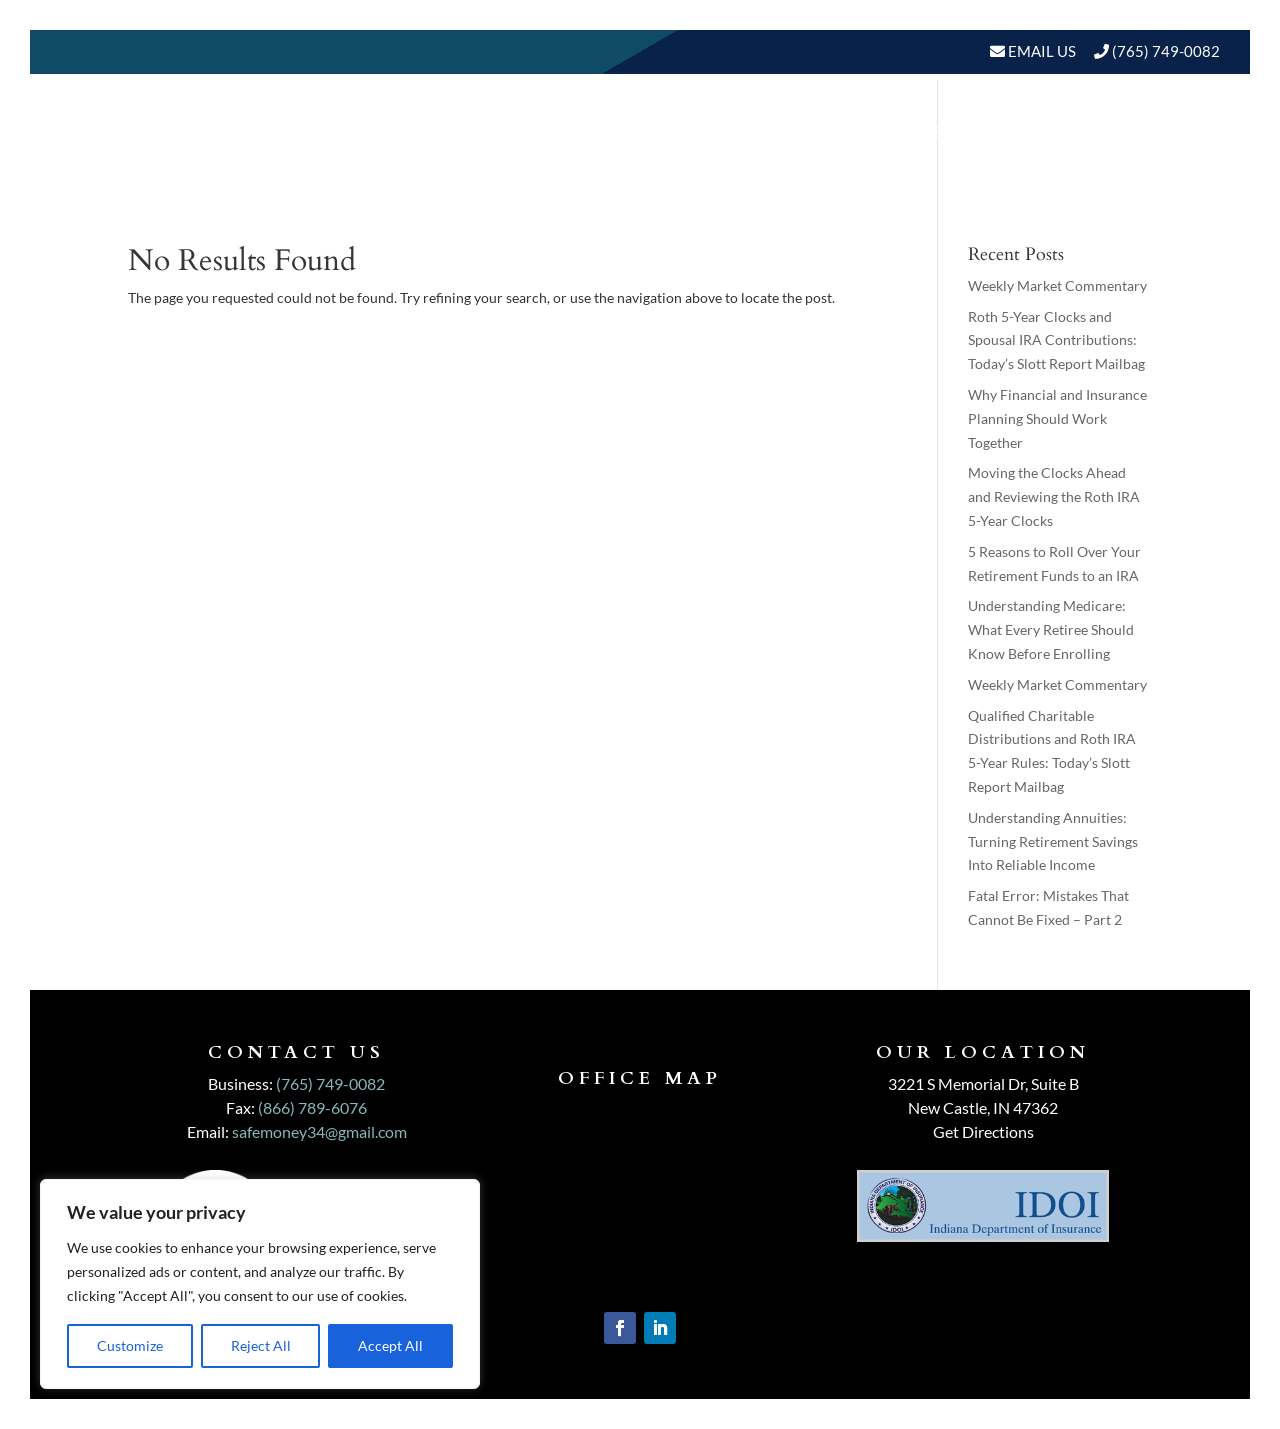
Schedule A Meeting (1117, 207)
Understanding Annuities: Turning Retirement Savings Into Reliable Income (1053, 841)
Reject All (261, 1345)
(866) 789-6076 (312, 1107)
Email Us (1040, 51)
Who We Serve (805, 131)
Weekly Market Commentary (1057, 285)
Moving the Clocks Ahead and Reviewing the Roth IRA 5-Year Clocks (1054, 496)
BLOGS (1077, 131)
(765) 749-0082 (1166, 51)
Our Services (658, 131)
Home (424, 131)
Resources (960, 131)
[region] (260, 1284)
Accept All (390, 1345)
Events (1178, 131)
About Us (514, 131)
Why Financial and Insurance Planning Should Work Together (1057, 418)
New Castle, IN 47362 (983, 1107)
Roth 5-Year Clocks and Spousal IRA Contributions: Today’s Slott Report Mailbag (1056, 340)
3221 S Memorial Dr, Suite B (983, 1083)
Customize (130, 1345)
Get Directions (983, 1131)
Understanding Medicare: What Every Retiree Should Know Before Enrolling (1051, 629)
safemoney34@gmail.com (319, 1131)
